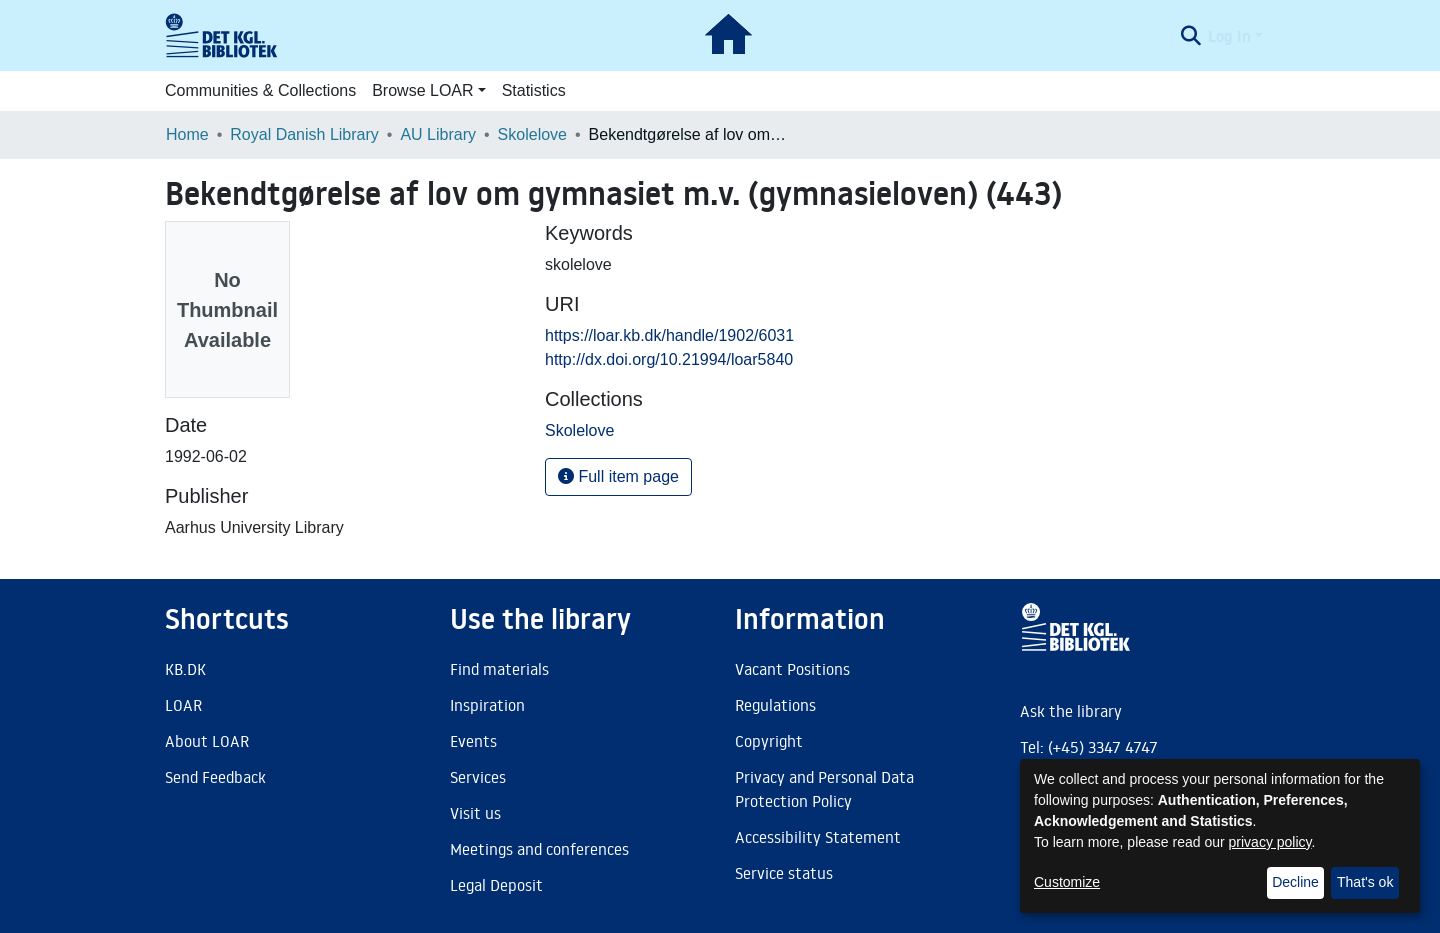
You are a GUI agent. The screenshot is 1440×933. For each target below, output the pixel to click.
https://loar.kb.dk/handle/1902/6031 (669, 335)
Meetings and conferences (539, 849)
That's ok (1365, 882)
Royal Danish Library (304, 134)
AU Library (438, 134)
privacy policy (1270, 842)
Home (187, 134)
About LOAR (207, 741)
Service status (784, 873)
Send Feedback (215, 777)
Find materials (499, 669)
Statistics (534, 90)
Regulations (775, 705)
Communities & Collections (260, 90)
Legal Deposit (496, 885)
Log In (1229, 36)
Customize (1067, 882)
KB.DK (185, 669)
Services (478, 777)
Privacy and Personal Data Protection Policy (824, 789)
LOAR (183, 705)
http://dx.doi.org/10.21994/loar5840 (669, 359)
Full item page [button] (618, 476)
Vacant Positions (792, 669)
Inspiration (487, 705)
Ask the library (1071, 711)
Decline (1295, 882)
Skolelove (532, 134)
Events (473, 741)
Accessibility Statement (818, 837)
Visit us (475, 813)
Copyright (769, 741)
